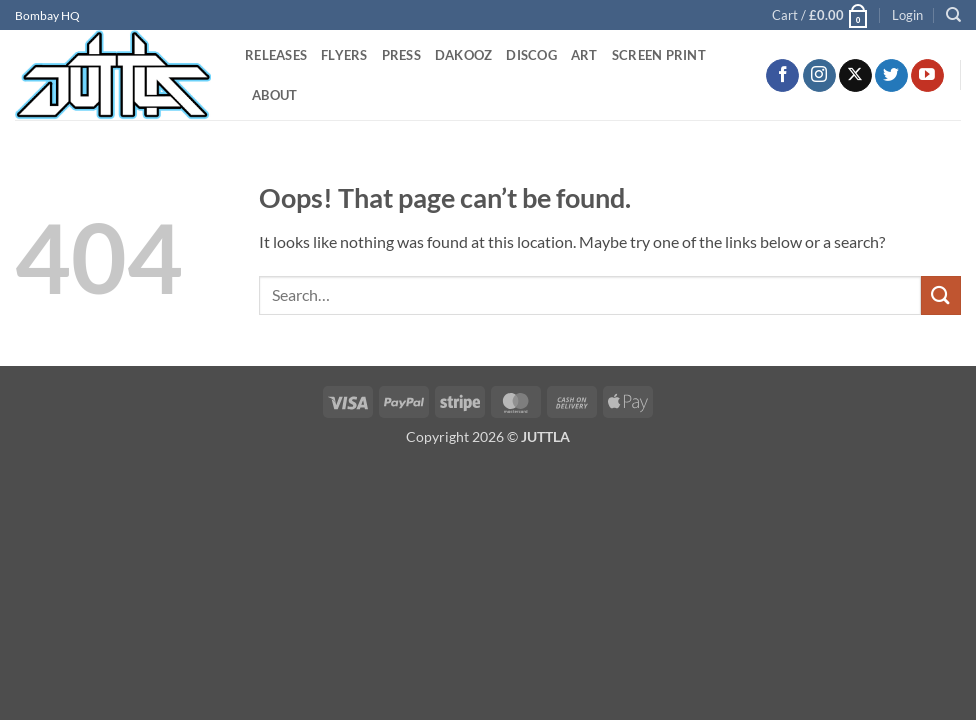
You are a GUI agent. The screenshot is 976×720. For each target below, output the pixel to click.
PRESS (401, 55)
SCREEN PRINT (659, 55)
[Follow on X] (855, 76)
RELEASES (276, 55)
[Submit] (941, 295)
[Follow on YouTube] (927, 76)
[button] (821, 15)
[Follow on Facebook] (782, 76)
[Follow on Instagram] (819, 76)
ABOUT (274, 95)
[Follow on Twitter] (891, 76)
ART (584, 55)
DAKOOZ (464, 55)
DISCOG (531, 55)
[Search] (953, 15)
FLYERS (344, 55)
